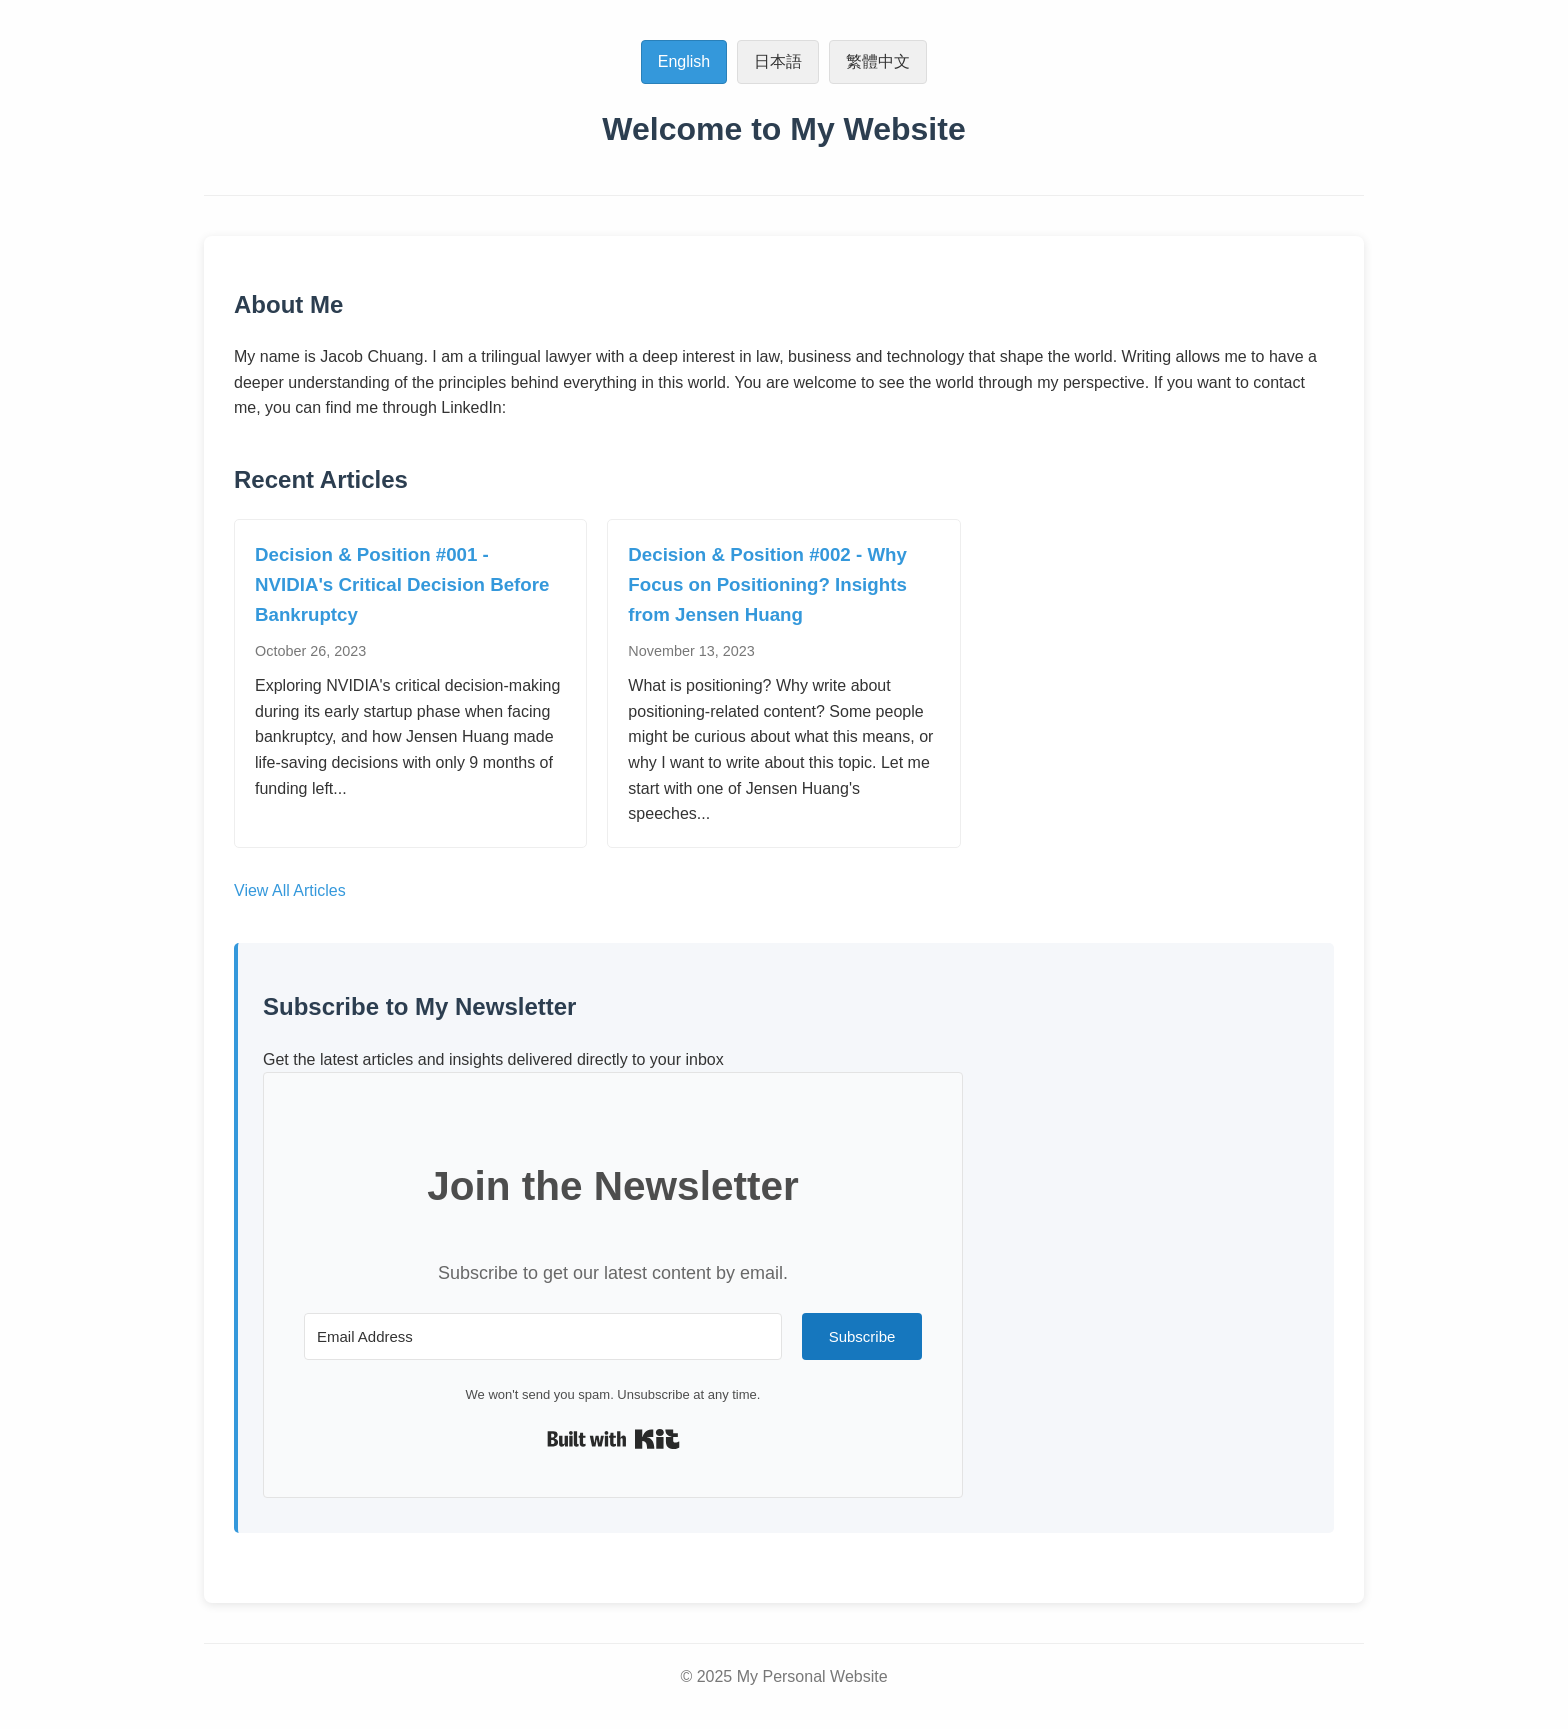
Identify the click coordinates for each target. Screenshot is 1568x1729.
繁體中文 (878, 61)
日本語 (778, 61)
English (684, 61)
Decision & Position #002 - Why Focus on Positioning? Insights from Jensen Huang (767, 584)
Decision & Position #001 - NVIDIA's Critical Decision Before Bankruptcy (402, 584)
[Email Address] (543, 1336)
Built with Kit (613, 1439)
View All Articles (290, 890)
